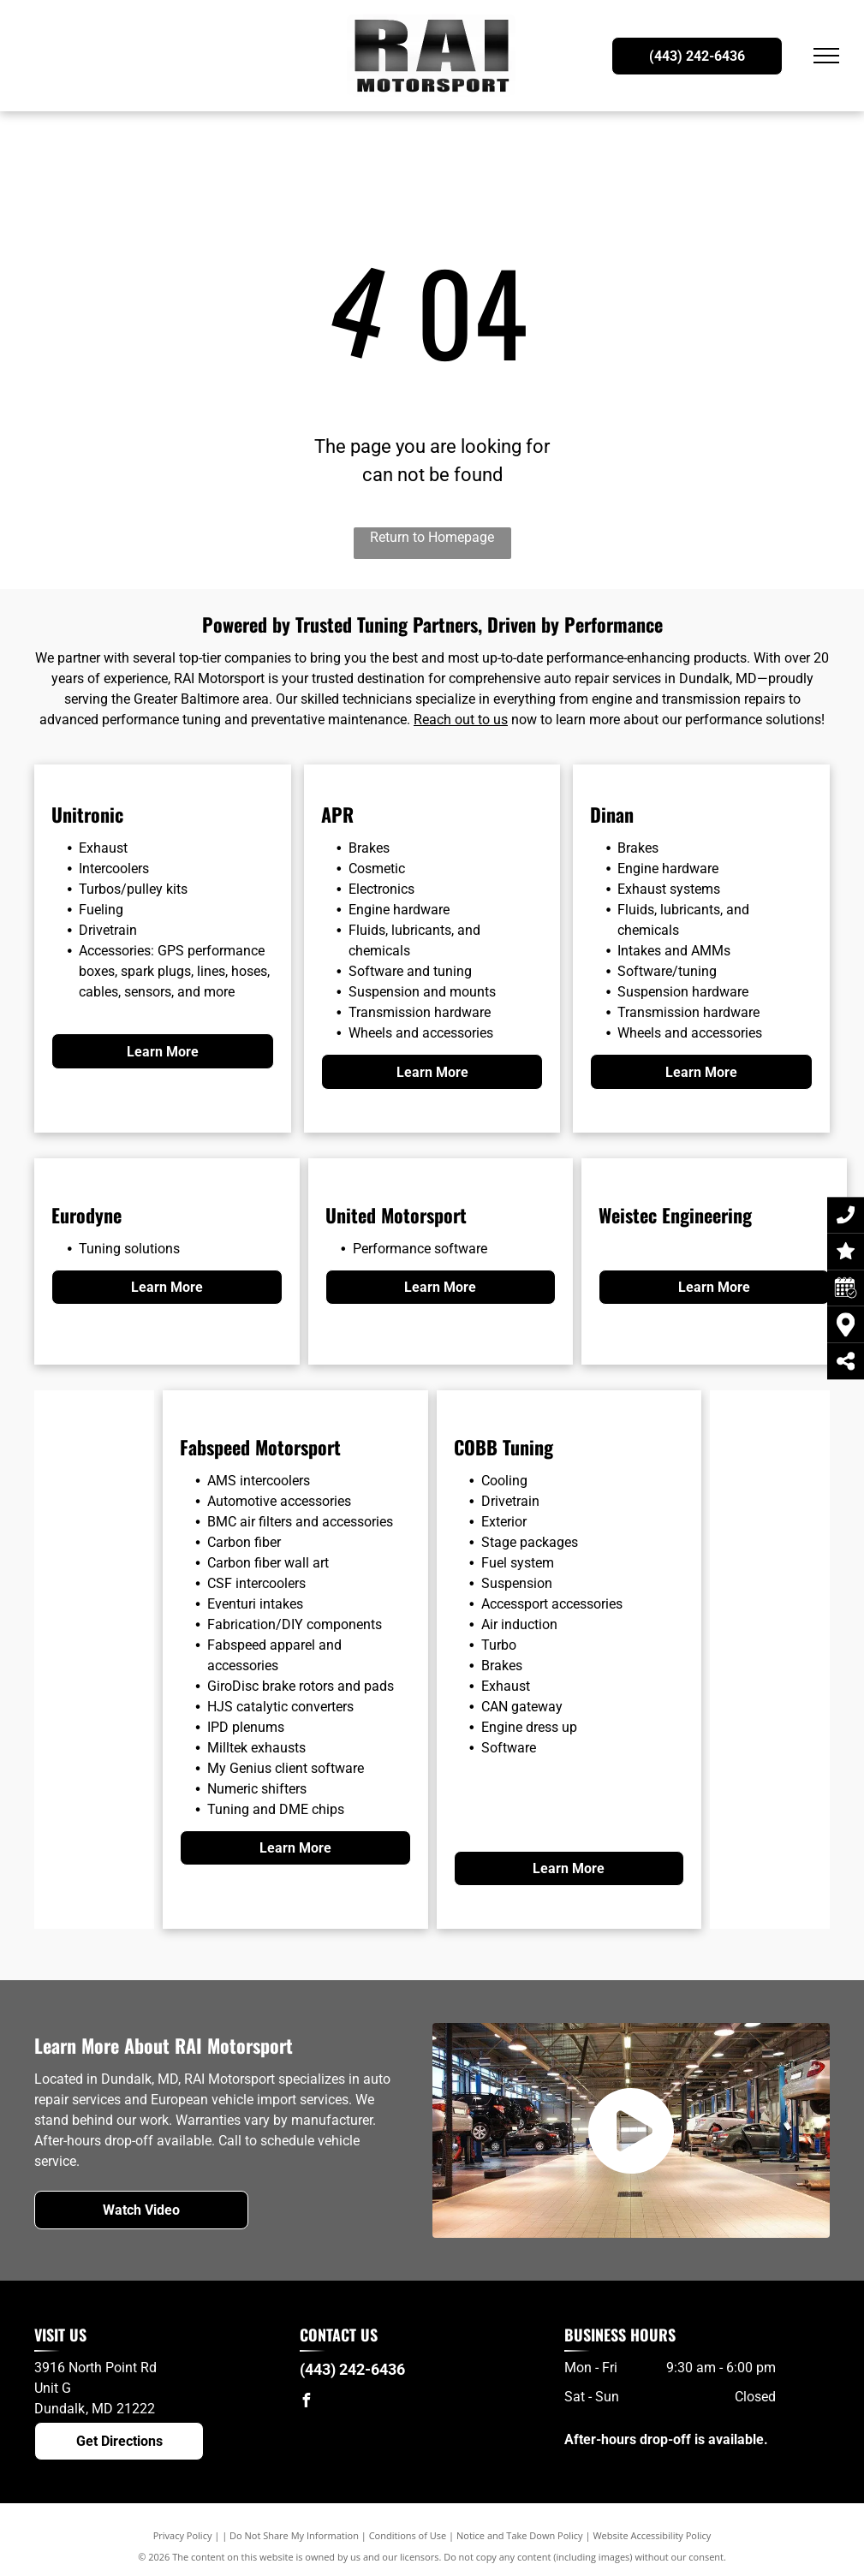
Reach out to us (461, 719)
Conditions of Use (408, 2535)
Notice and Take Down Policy (519, 2535)
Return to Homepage (432, 537)
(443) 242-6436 (352, 2369)
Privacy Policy (182, 2535)
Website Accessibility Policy (652, 2535)
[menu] (826, 55)
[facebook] (306, 2402)
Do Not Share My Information (294, 2535)
